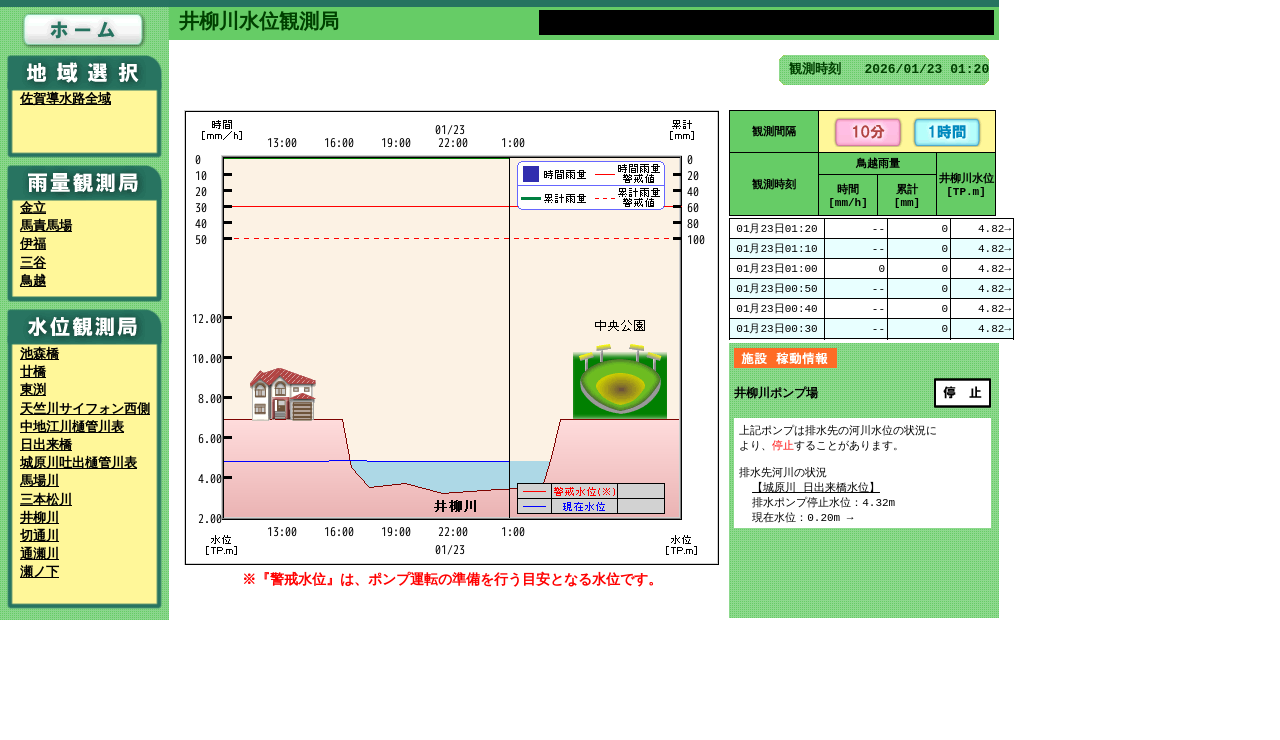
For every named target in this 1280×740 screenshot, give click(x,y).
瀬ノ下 (39, 573)
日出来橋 (46, 446)
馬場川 (39, 482)
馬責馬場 (46, 227)
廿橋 (33, 373)
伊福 (33, 245)
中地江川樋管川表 (72, 428)
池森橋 (39, 355)
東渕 (33, 391)
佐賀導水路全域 (65, 100)
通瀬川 (39, 555)
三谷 (33, 264)
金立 (33, 209)
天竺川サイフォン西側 (85, 410)
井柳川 (39, 519)
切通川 (39, 537)
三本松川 (46, 501)
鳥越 (33, 282)
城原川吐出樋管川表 (78, 464)
